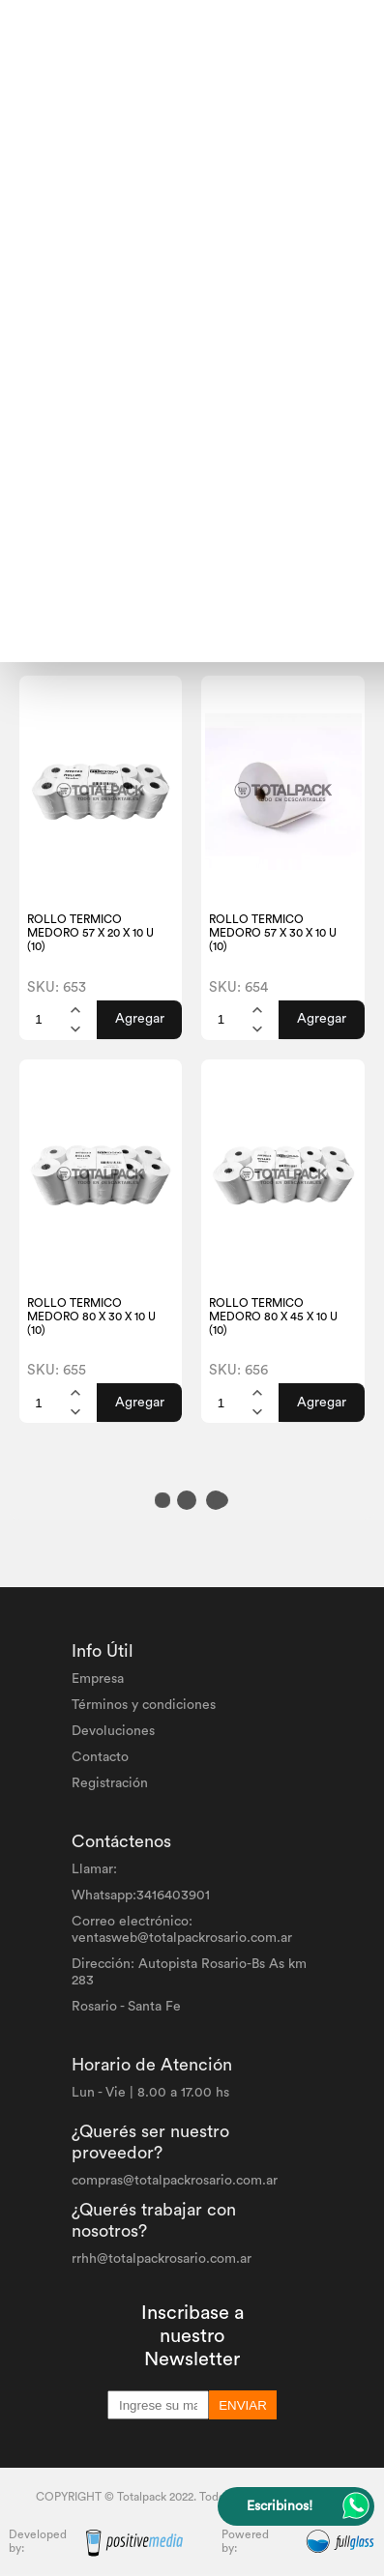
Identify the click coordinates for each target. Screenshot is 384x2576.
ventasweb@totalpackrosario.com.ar (182, 1938)
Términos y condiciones (144, 1705)
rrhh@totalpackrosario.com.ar (161, 2259)
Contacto (100, 1757)
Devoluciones (113, 1731)
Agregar (139, 1019)
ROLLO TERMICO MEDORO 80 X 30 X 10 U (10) (91, 1316)
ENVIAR (243, 2405)
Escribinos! (279, 2506)
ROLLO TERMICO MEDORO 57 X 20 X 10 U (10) (90, 932)
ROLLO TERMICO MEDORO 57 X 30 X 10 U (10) (273, 932)
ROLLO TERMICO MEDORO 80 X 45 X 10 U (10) (273, 1316)
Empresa (98, 1679)
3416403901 (173, 1895)
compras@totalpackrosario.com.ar (175, 2180)
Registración (110, 1783)
